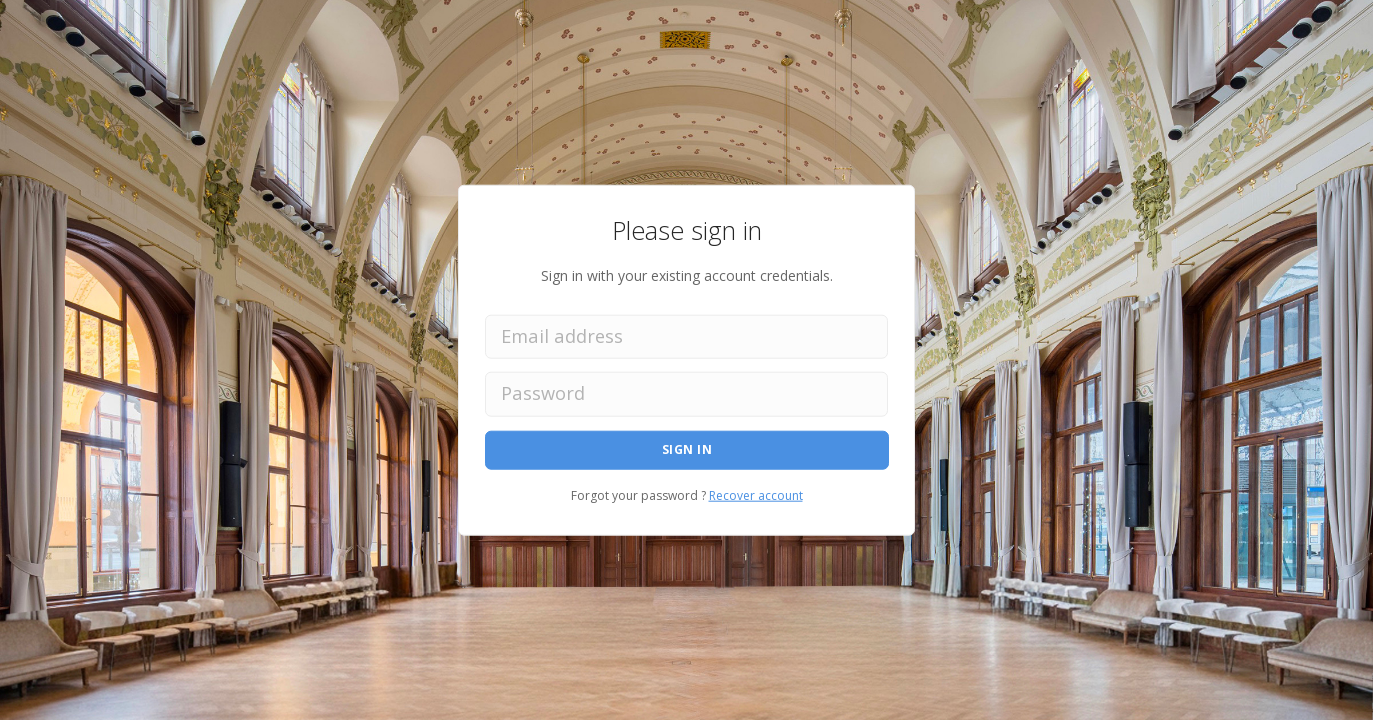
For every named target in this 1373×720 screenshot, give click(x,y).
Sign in (687, 449)
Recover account (756, 494)
